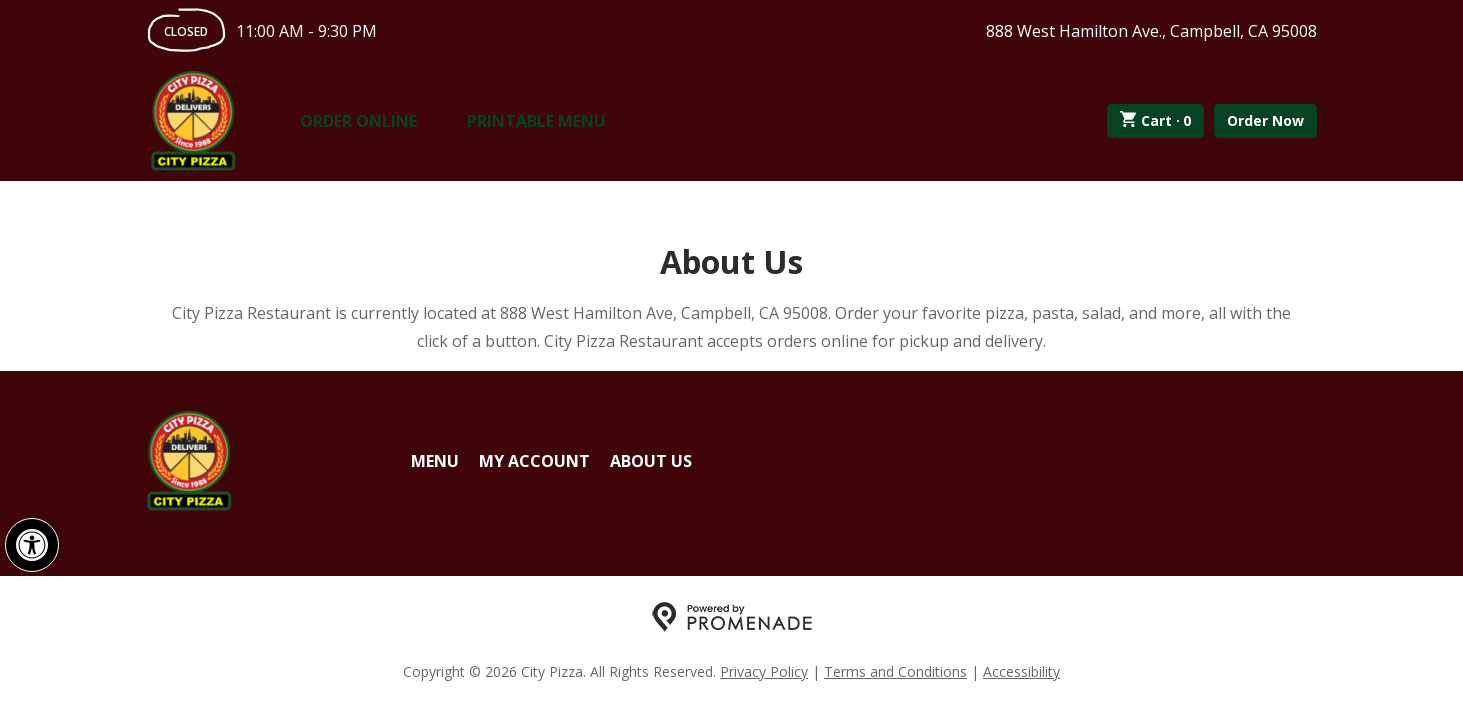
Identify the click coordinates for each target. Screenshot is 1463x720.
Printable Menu (536, 121)
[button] (32, 545)
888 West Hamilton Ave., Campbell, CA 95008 (1151, 31)
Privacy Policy (764, 671)
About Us (651, 461)
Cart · (1155, 121)
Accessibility (1021, 671)
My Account (534, 461)
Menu (435, 461)
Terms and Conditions (895, 671)
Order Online (358, 121)
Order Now (1265, 120)
